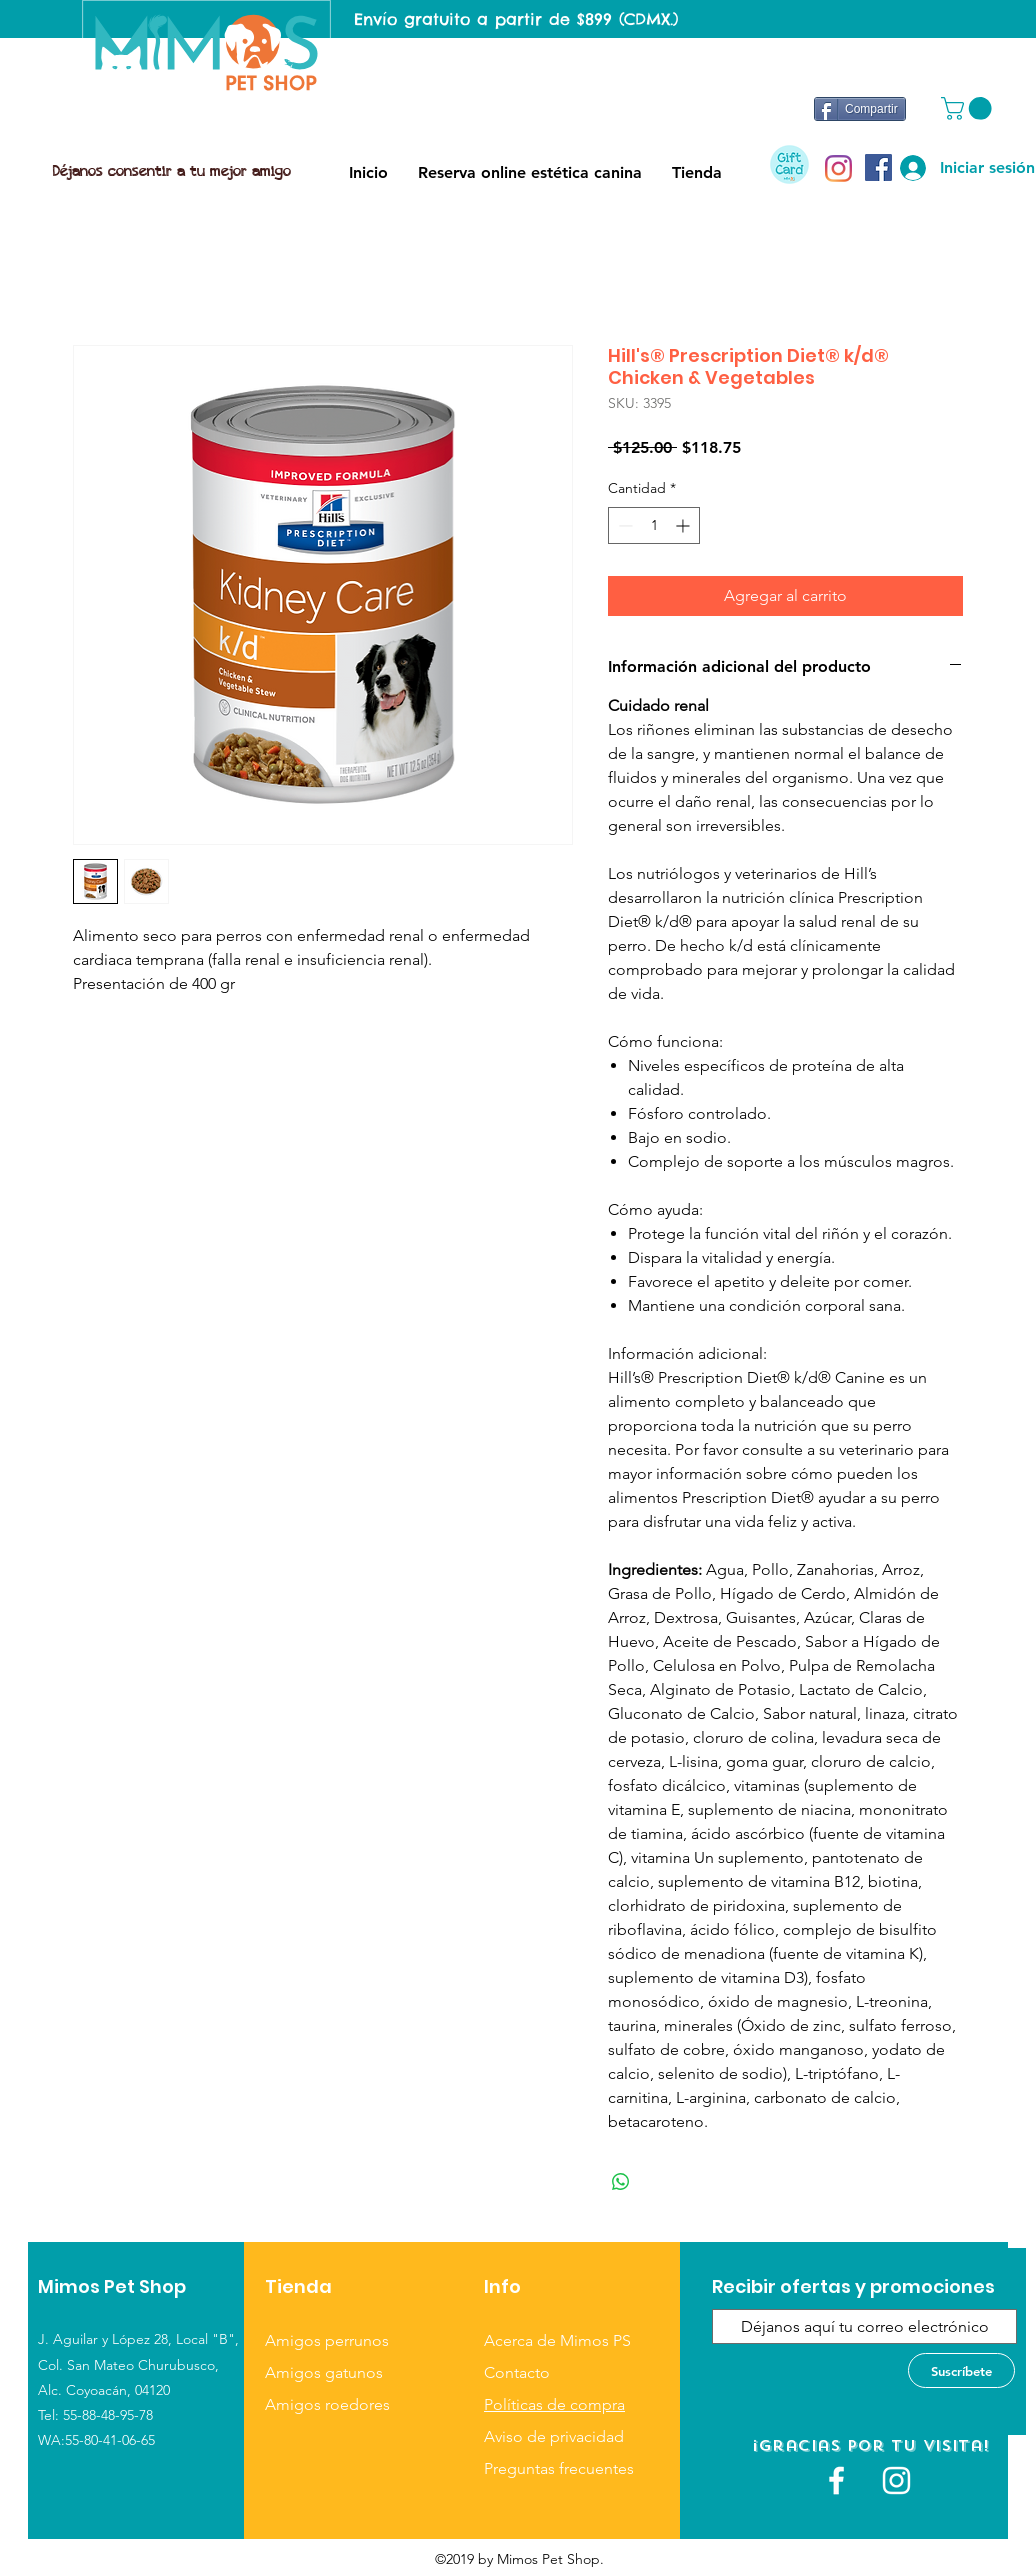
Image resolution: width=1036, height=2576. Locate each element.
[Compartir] (860, 109)
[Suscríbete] (961, 2370)
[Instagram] (838, 168)
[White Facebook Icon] (836, 2480)
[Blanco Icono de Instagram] (896, 2480)
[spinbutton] (654, 525)
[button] (969, 108)
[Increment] (684, 525)
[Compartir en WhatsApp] (621, 2182)
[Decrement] (623, 525)
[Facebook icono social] (878, 167)
